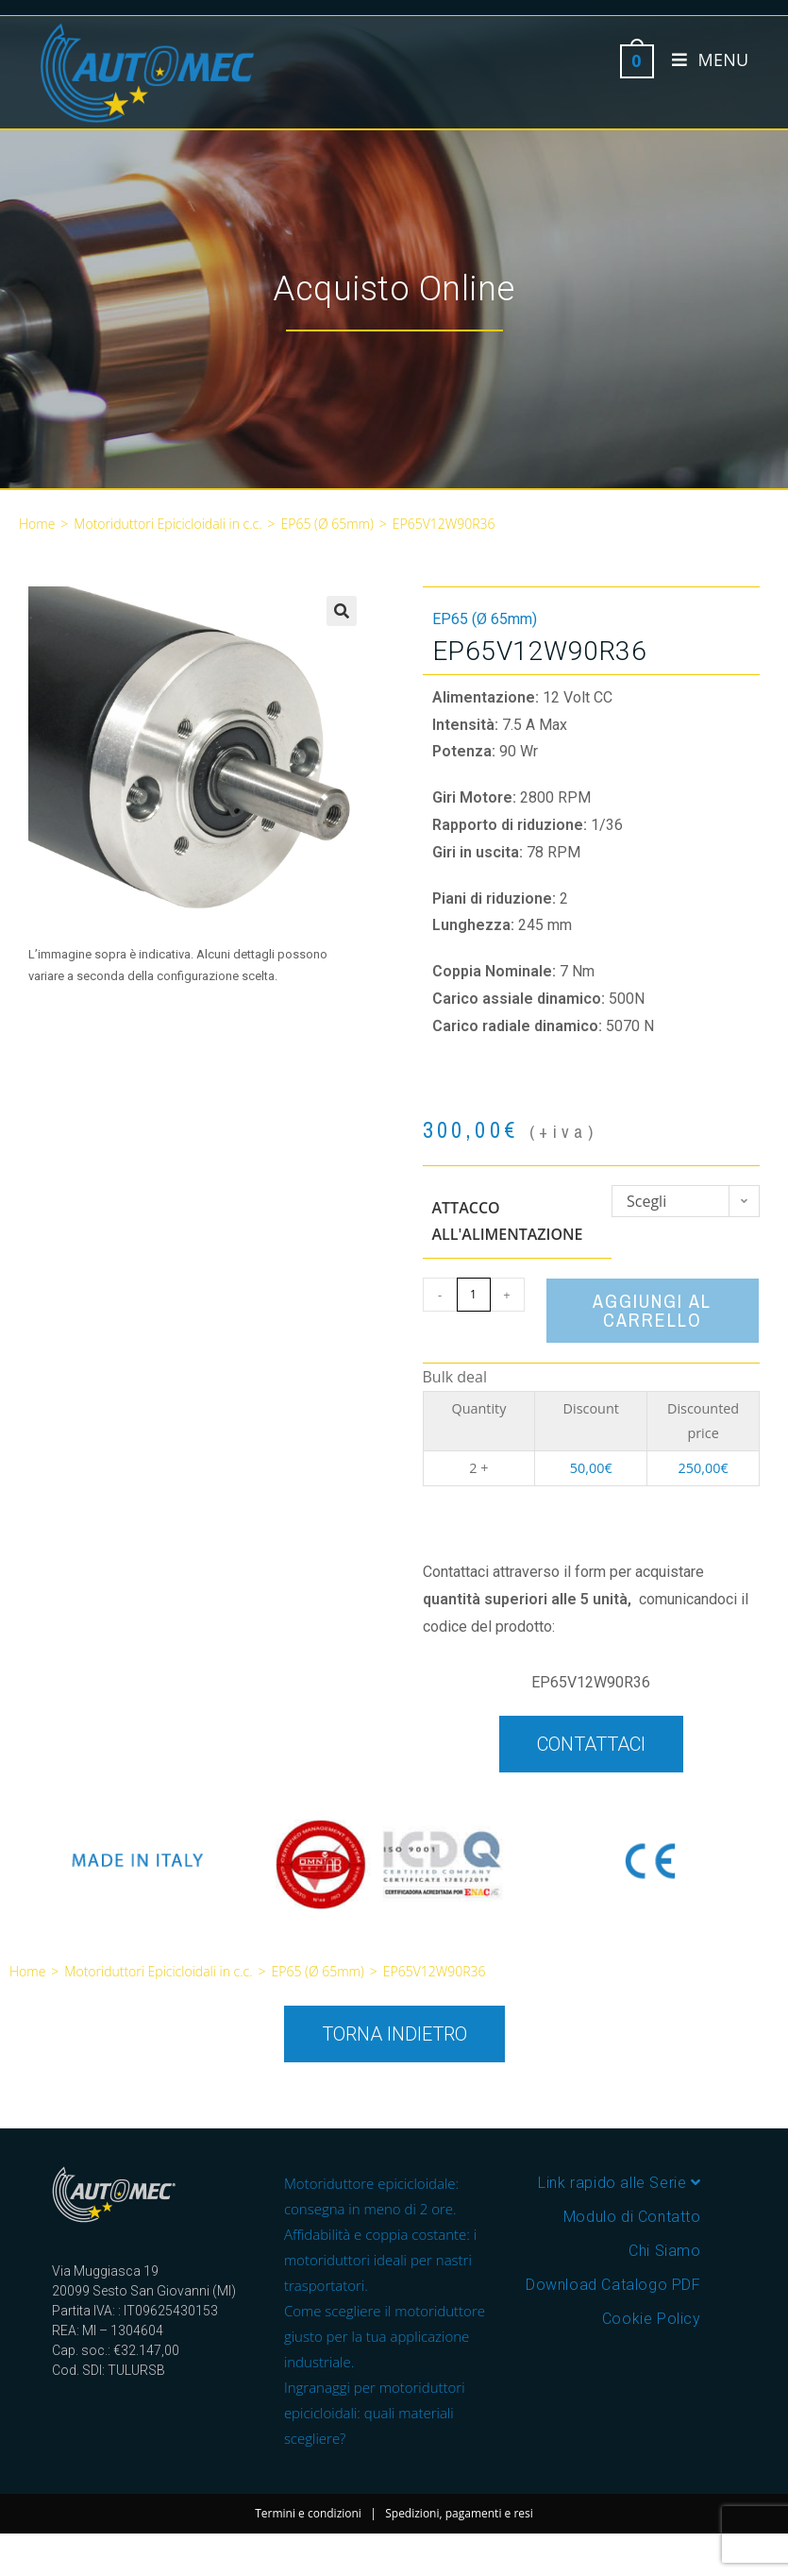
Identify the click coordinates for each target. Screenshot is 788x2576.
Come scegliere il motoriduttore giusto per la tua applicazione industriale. (384, 2336)
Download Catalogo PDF (613, 2285)
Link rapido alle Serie (619, 2183)
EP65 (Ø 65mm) (327, 524)
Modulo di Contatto (632, 2217)
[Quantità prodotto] (474, 1295)
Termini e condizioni (308, 2513)
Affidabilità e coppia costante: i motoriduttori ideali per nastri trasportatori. (380, 2260)
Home (37, 524)
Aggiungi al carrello (652, 1310)
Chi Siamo (664, 2251)
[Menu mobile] (703, 59)
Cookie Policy (651, 2319)
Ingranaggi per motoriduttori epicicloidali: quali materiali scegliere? (374, 2413)
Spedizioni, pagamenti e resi (459, 2513)
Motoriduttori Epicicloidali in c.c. (167, 524)
